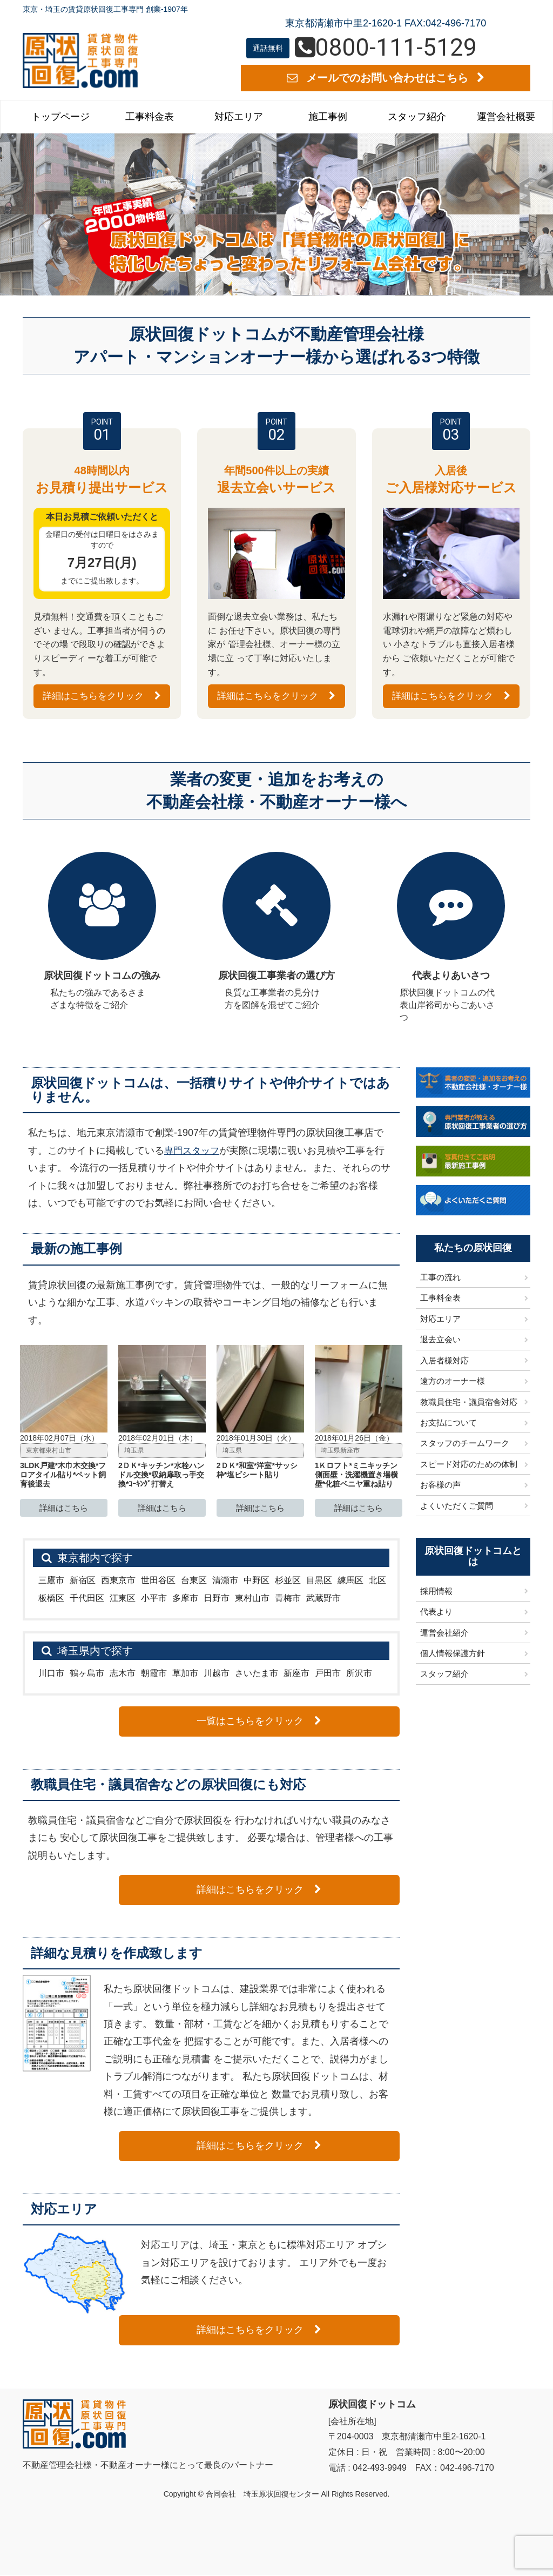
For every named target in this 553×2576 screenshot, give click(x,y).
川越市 (217, 1674)
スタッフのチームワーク (464, 1444)
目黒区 (319, 1581)
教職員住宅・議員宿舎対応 (468, 1402)
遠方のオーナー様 (452, 1382)
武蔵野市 (323, 1599)
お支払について (448, 1423)
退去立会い (440, 1340)
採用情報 (436, 1591)
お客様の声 (440, 1485)
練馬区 (350, 1581)
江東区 (123, 1599)
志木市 (123, 1674)
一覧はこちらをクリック (324, 1722)
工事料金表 (149, 116)
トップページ (60, 116)
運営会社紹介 (444, 1633)
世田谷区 (158, 1581)
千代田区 (87, 1599)
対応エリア (238, 116)
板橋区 (51, 1599)
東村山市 (252, 1599)
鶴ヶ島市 (87, 1674)
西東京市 (118, 1581)
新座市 (296, 1674)
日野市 (217, 1599)
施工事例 (327, 116)
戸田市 (328, 1674)
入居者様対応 (444, 1361)
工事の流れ (440, 1278)
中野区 (256, 1581)
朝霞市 (154, 1674)
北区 (377, 1581)
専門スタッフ (193, 1151)
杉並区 (288, 1581)
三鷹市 (51, 1581)
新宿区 (83, 1581)
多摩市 (185, 1599)
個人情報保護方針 (452, 1654)
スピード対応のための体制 (468, 1464)
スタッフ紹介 (417, 116)
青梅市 (288, 1599)
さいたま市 (256, 1674)
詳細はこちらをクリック (101, 696)
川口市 (51, 1674)
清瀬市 (225, 1581)
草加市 (185, 1674)
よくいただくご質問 (456, 1506)
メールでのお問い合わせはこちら (385, 78)
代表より (436, 1612)
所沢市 (359, 1674)
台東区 (194, 1581)
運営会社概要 (506, 116)
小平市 (154, 1599)
